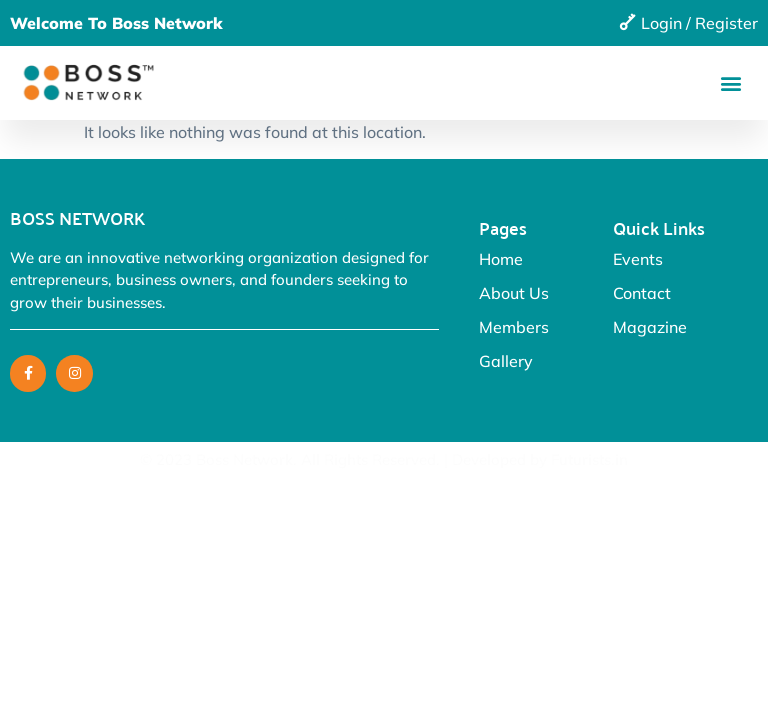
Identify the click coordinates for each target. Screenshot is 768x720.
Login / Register (699, 23)
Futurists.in (589, 459)
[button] (731, 82)
